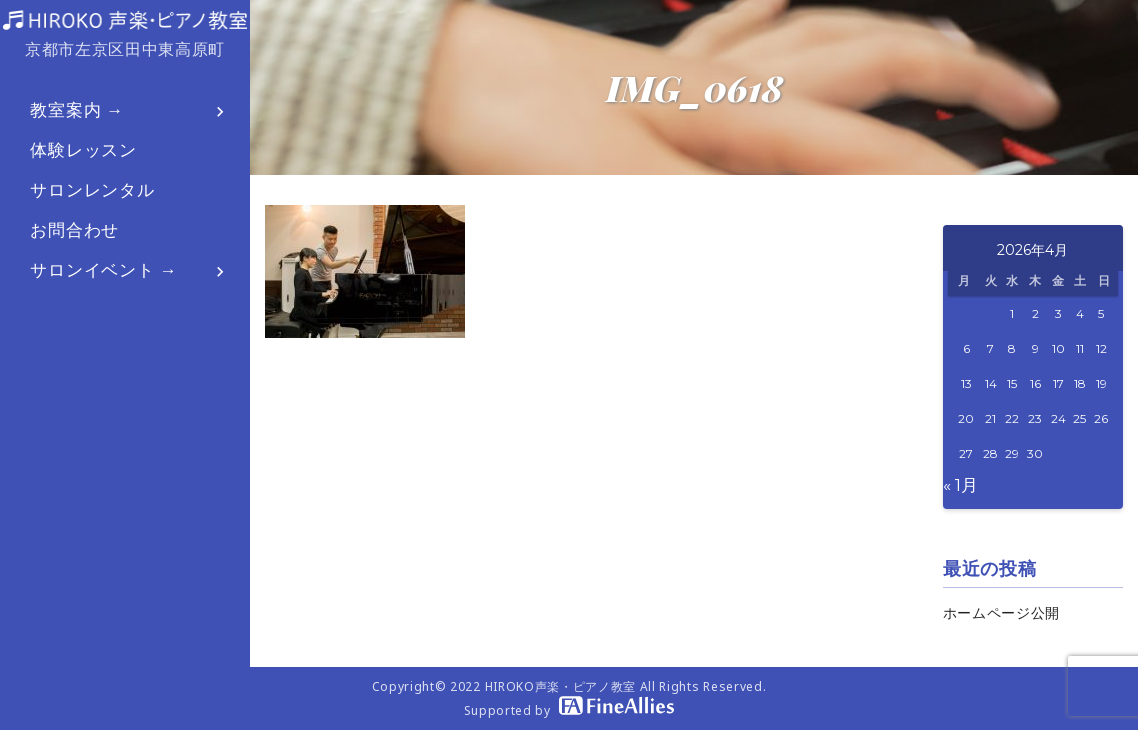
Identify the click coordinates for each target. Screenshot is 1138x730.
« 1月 (960, 485)
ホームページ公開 (1001, 612)
